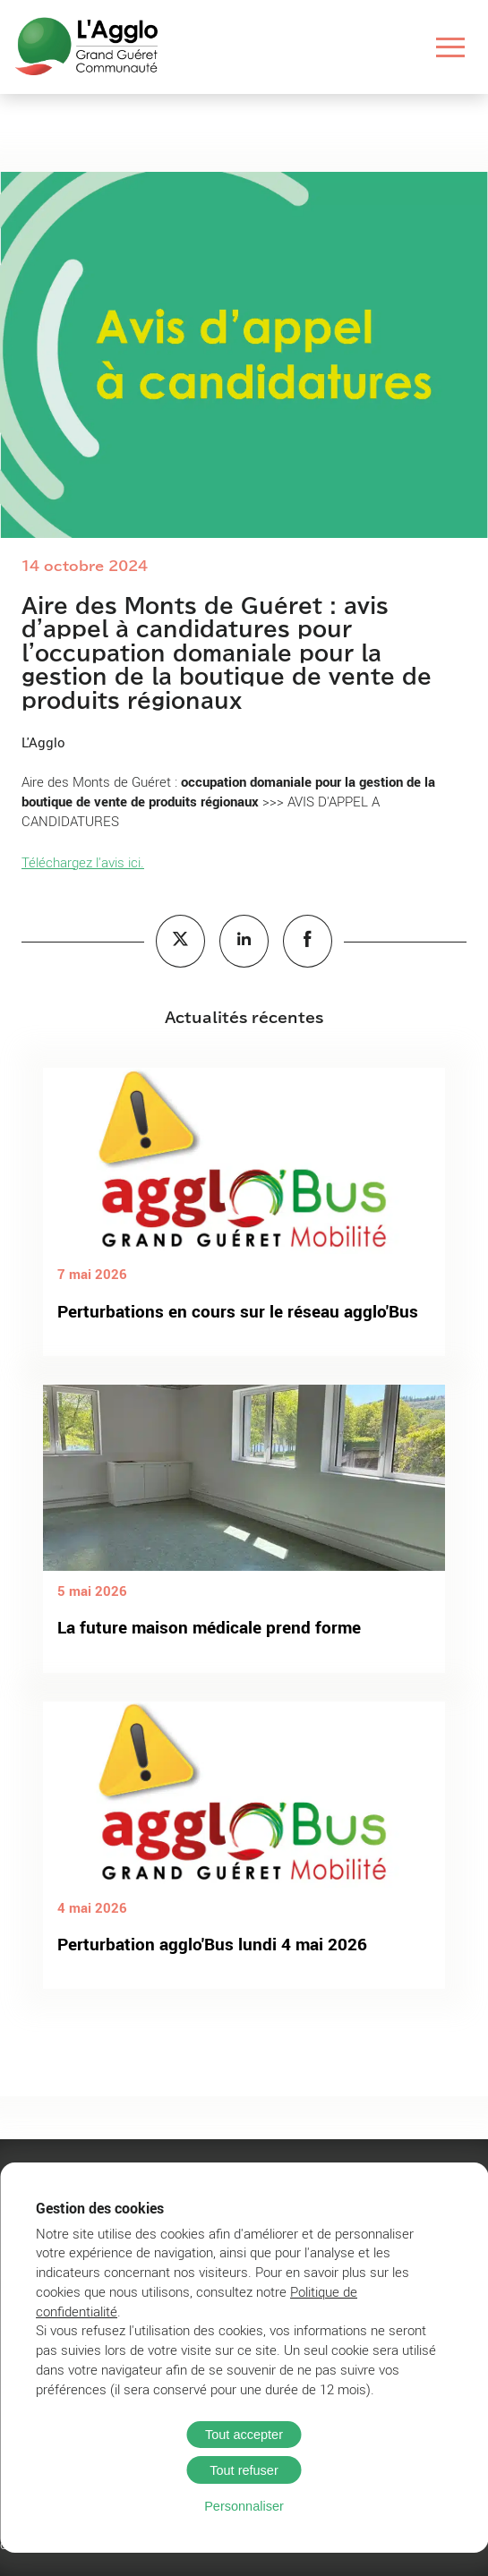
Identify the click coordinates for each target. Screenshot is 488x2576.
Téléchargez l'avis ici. (82, 862)
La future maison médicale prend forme (209, 1627)
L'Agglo (43, 742)
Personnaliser (244, 2506)
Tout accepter (244, 2434)
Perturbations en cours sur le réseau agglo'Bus (237, 1311)
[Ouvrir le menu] (451, 47)
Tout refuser (244, 2470)
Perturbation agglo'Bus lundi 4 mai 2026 (212, 1944)
